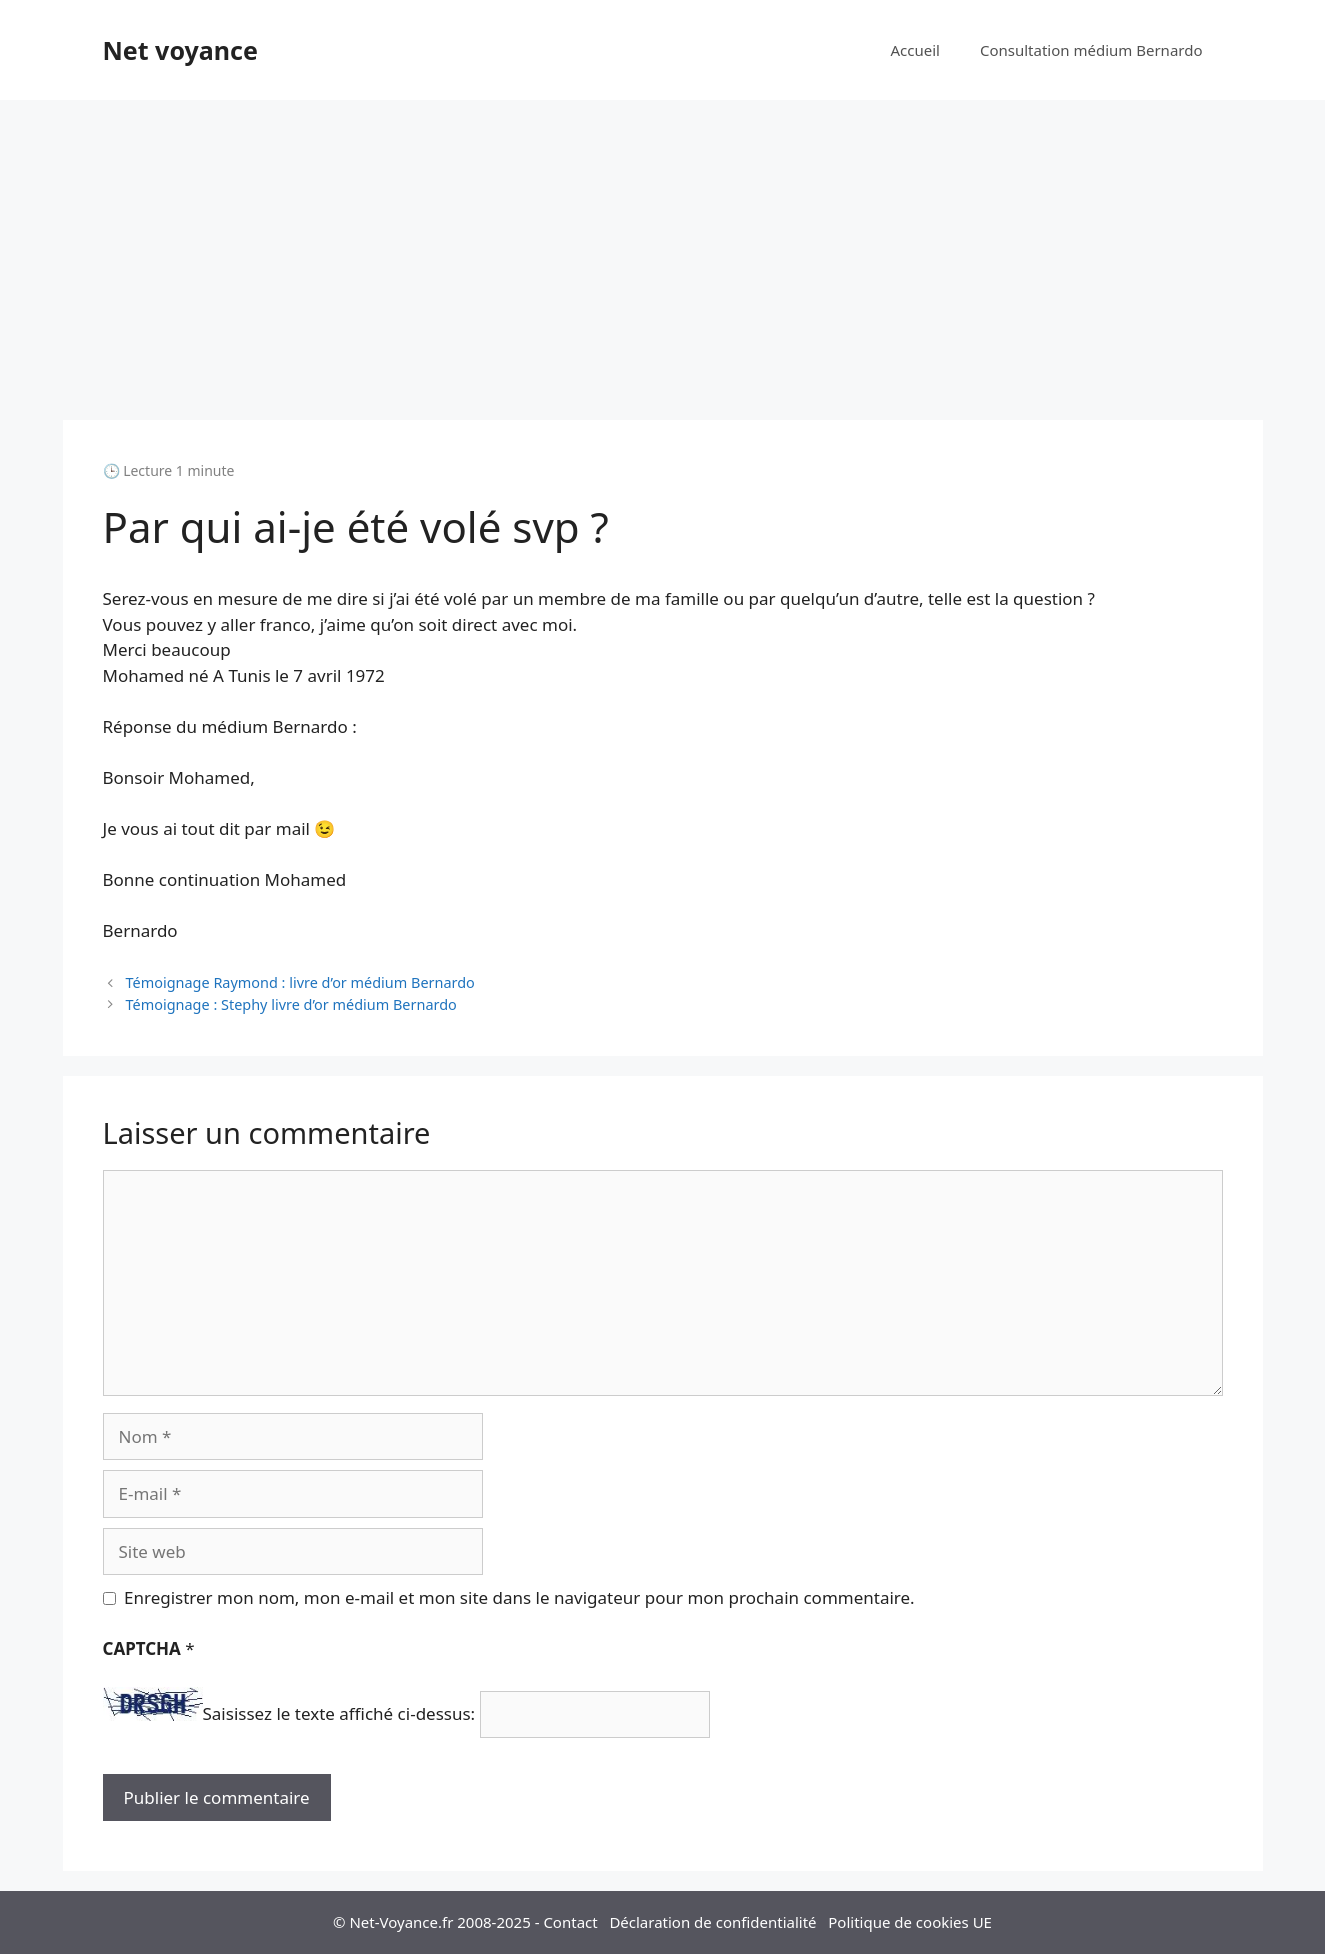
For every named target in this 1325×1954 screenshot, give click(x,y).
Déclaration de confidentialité (712, 1922)
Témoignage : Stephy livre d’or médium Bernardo (291, 1004)
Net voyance (180, 50)
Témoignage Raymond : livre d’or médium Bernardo (300, 982)
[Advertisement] (663, 250)
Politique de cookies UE (910, 1922)
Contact (570, 1922)
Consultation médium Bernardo (1091, 50)
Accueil (914, 50)
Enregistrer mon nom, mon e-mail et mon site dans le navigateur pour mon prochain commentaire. (519, 1597)
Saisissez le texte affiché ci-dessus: (339, 1714)
